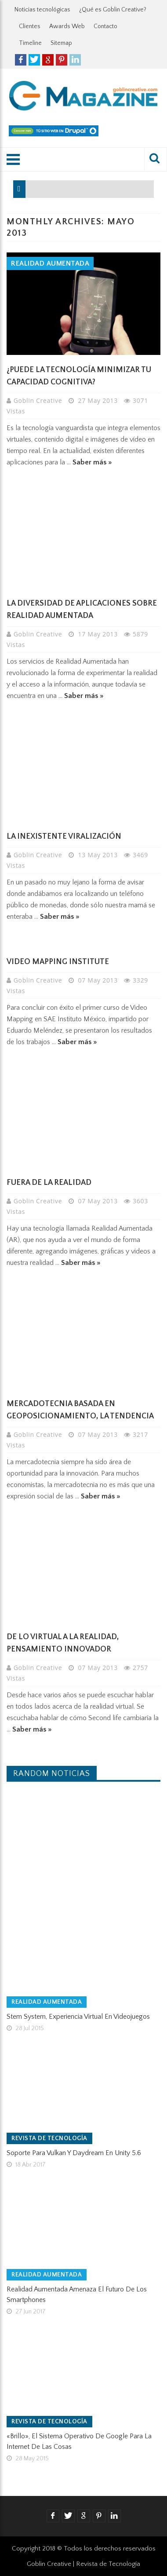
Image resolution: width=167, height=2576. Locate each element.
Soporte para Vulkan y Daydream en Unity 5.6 (74, 2153)
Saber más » (92, 462)
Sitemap (61, 43)
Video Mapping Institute (58, 961)
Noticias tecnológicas (42, 9)
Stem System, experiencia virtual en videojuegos (78, 2017)
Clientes (29, 26)
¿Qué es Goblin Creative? (112, 9)
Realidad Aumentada (50, 263)
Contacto (105, 26)
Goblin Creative (39, 400)
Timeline (30, 43)
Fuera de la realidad (49, 1182)
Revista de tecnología (49, 2138)
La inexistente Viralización (64, 836)
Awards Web (67, 26)
